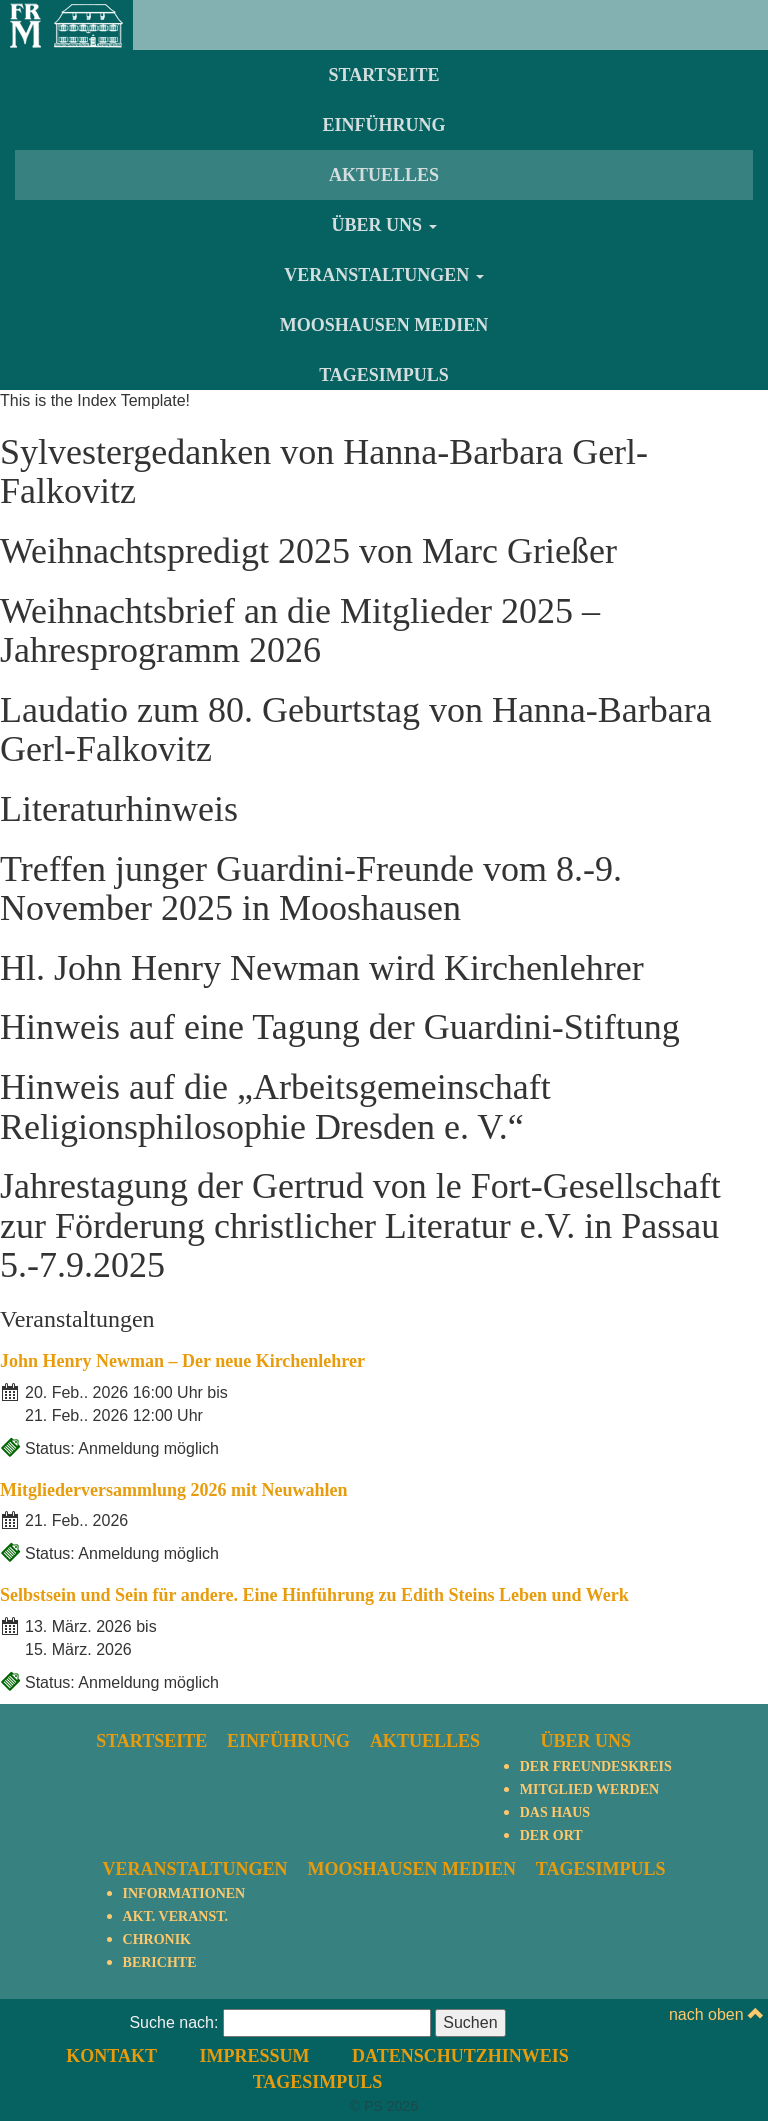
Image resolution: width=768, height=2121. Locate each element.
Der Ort (551, 1835)
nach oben (716, 2014)
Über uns (383, 225)
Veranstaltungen (384, 275)
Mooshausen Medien (384, 325)
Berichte (160, 1962)
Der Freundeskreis (596, 1766)
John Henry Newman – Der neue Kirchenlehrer (182, 1361)
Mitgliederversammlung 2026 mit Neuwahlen (173, 1490)
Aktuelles (384, 175)
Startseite (383, 75)
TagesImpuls (384, 375)
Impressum (254, 2056)
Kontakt (111, 2056)
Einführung (383, 125)
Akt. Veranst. (175, 1916)
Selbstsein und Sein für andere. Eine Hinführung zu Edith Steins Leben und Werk (314, 1595)
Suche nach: (173, 2022)
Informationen (184, 1893)
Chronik (157, 1939)
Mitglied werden (589, 1789)
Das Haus (555, 1812)
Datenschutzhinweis (460, 2056)
